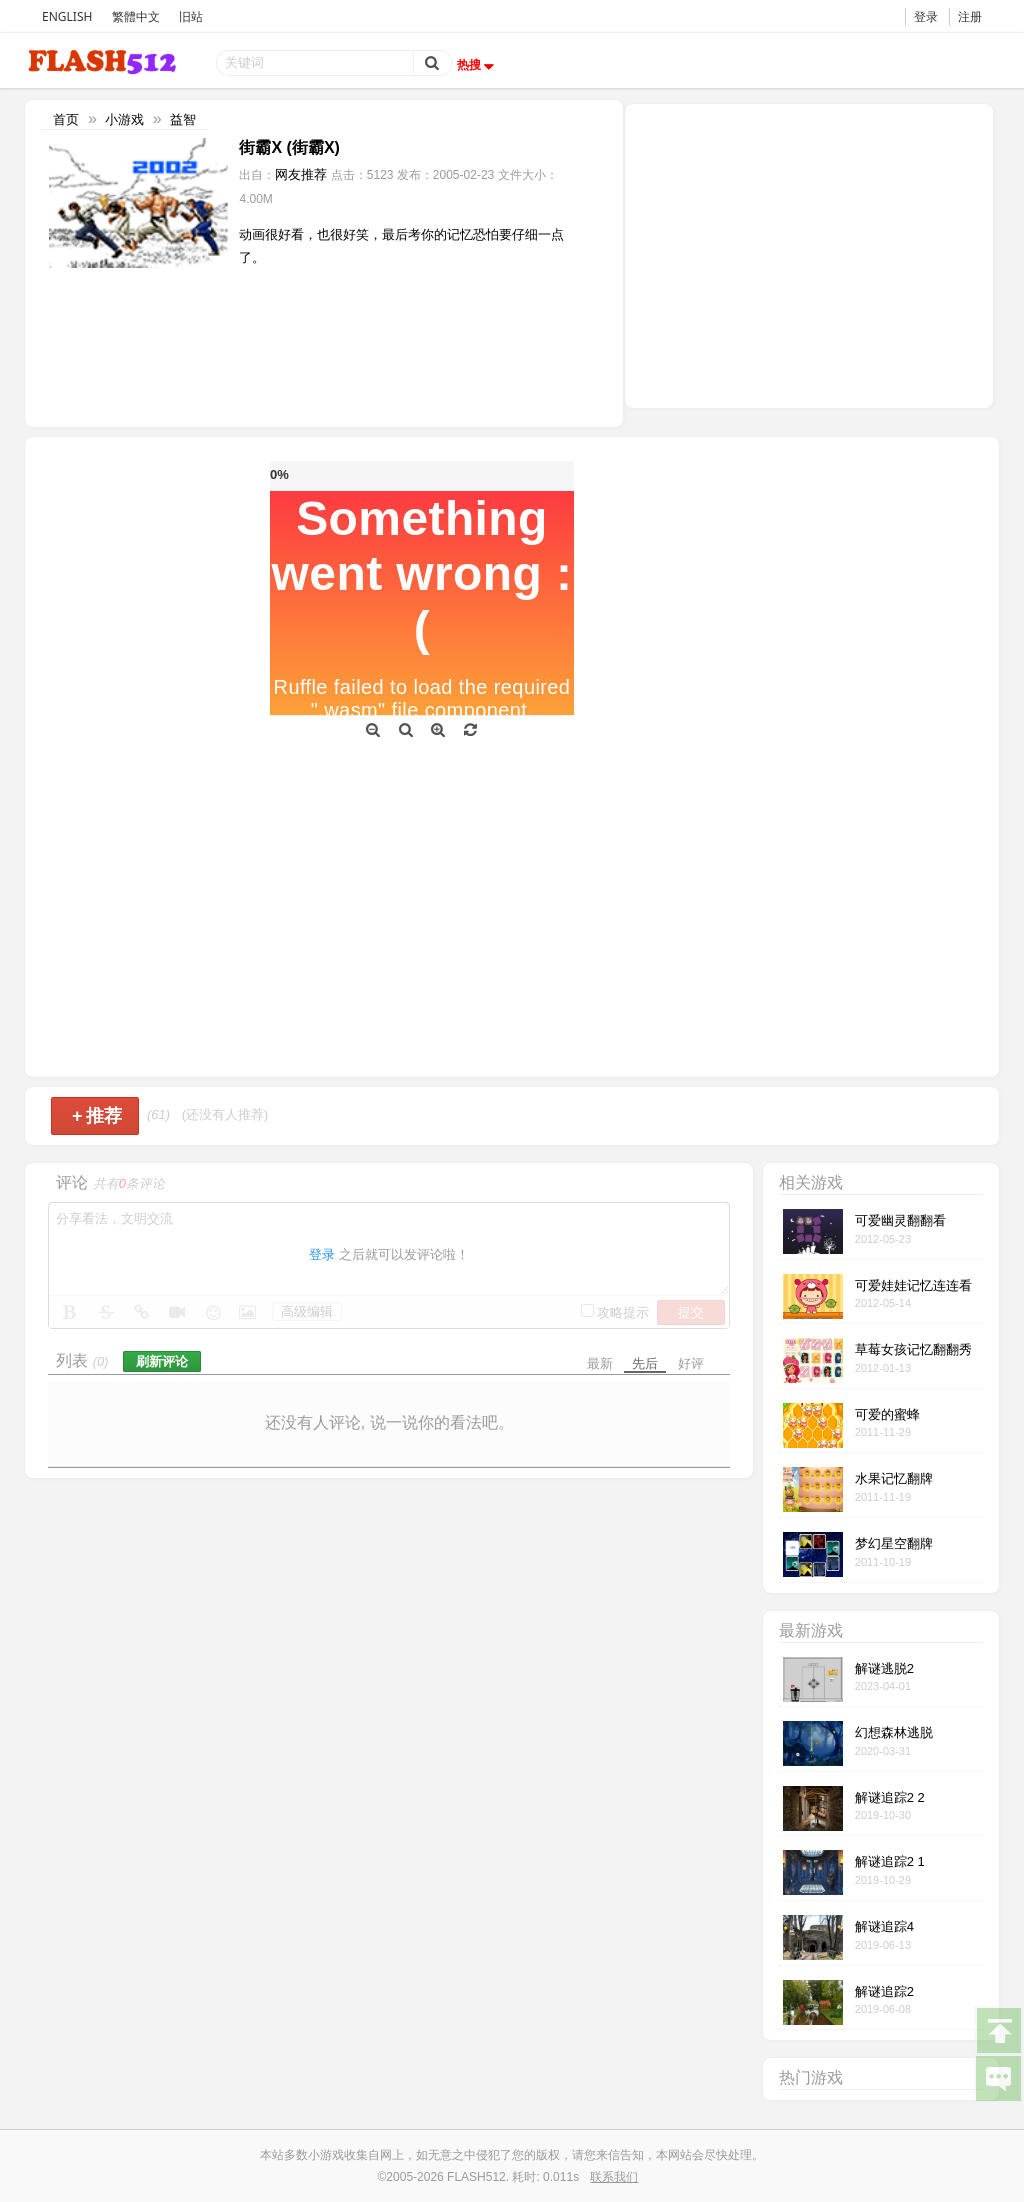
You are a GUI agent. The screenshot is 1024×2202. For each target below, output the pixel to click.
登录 (926, 16)
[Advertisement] (809, 254)
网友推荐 (301, 174)
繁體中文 (136, 16)
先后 (645, 1363)
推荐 (97, 1116)
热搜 (478, 65)
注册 (970, 16)
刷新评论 (162, 1361)
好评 (691, 1363)
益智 (183, 119)
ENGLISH (67, 16)
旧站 (191, 16)
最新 (600, 1363)
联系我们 (614, 2177)
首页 (66, 119)
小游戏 (124, 119)
